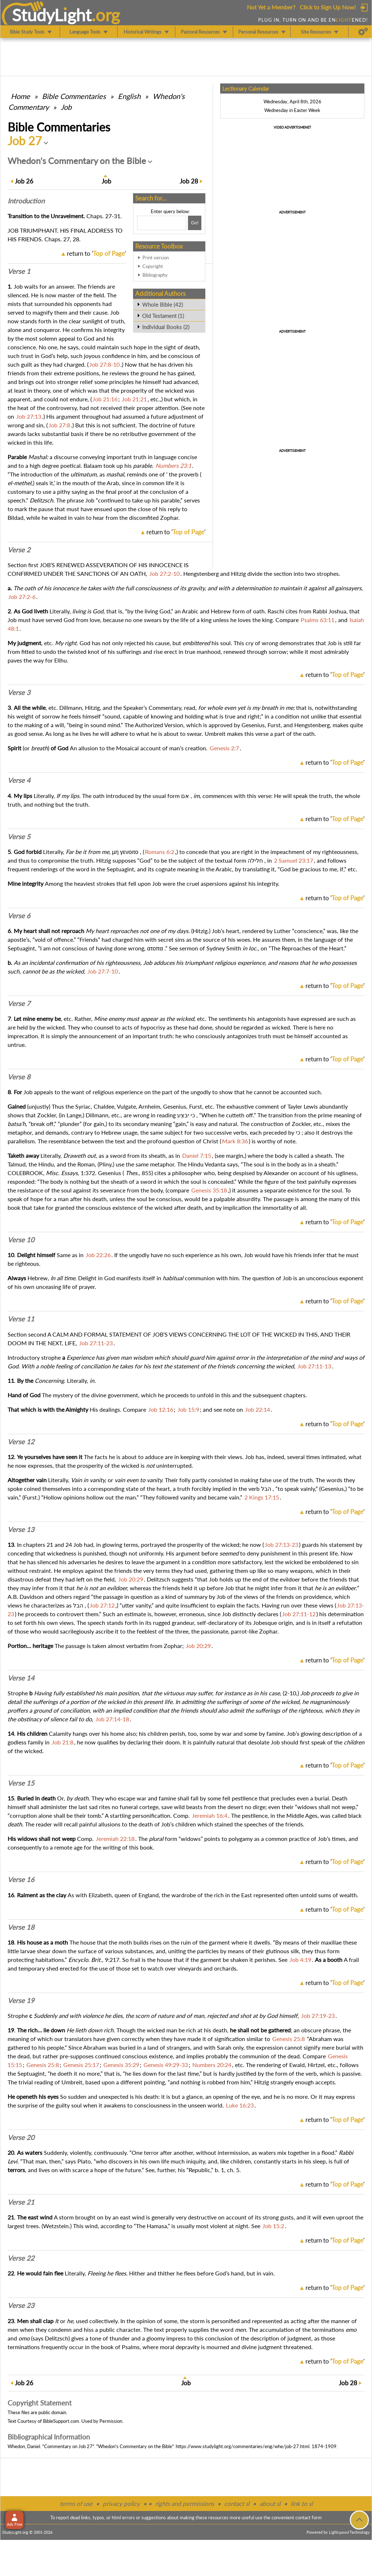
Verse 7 (19, 1003)
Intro (26, 201)
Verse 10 (21, 1240)
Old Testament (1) (163, 315)
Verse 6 (19, 916)
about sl (270, 2503)
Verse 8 (19, 1077)
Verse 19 (21, 2001)
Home (20, 96)
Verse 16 (21, 1880)
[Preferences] (363, 31)
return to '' (96, 253)
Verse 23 (21, 2305)
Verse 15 (21, 1783)
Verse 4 (19, 780)
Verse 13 (21, 1529)
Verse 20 (21, 2137)
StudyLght (52, 15)
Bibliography (155, 275)
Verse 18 (21, 1927)
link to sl (302, 2503)
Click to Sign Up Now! (328, 7)
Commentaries (74, 96)
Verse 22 (21, 2258)
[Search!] (194, 223)
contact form (308, 2517)
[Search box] (161, 223)
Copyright (152, 266)
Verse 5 (19, 837)
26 (24, 181)
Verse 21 (21, 2202)
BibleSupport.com (61, 2421)
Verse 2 (19, 550)
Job (66, 107)
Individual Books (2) (165, 327)
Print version (155, 257)
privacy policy (121, 2503)
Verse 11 (21, 1319)
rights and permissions (184, 2503)
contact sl (236, 2503)
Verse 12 (21, 1442)
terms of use (76, 2503)
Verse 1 (19, 271)
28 (189, 181)
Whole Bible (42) (162, 304)
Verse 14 (21, 1678)
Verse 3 (19, 692)
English (129, 96)
